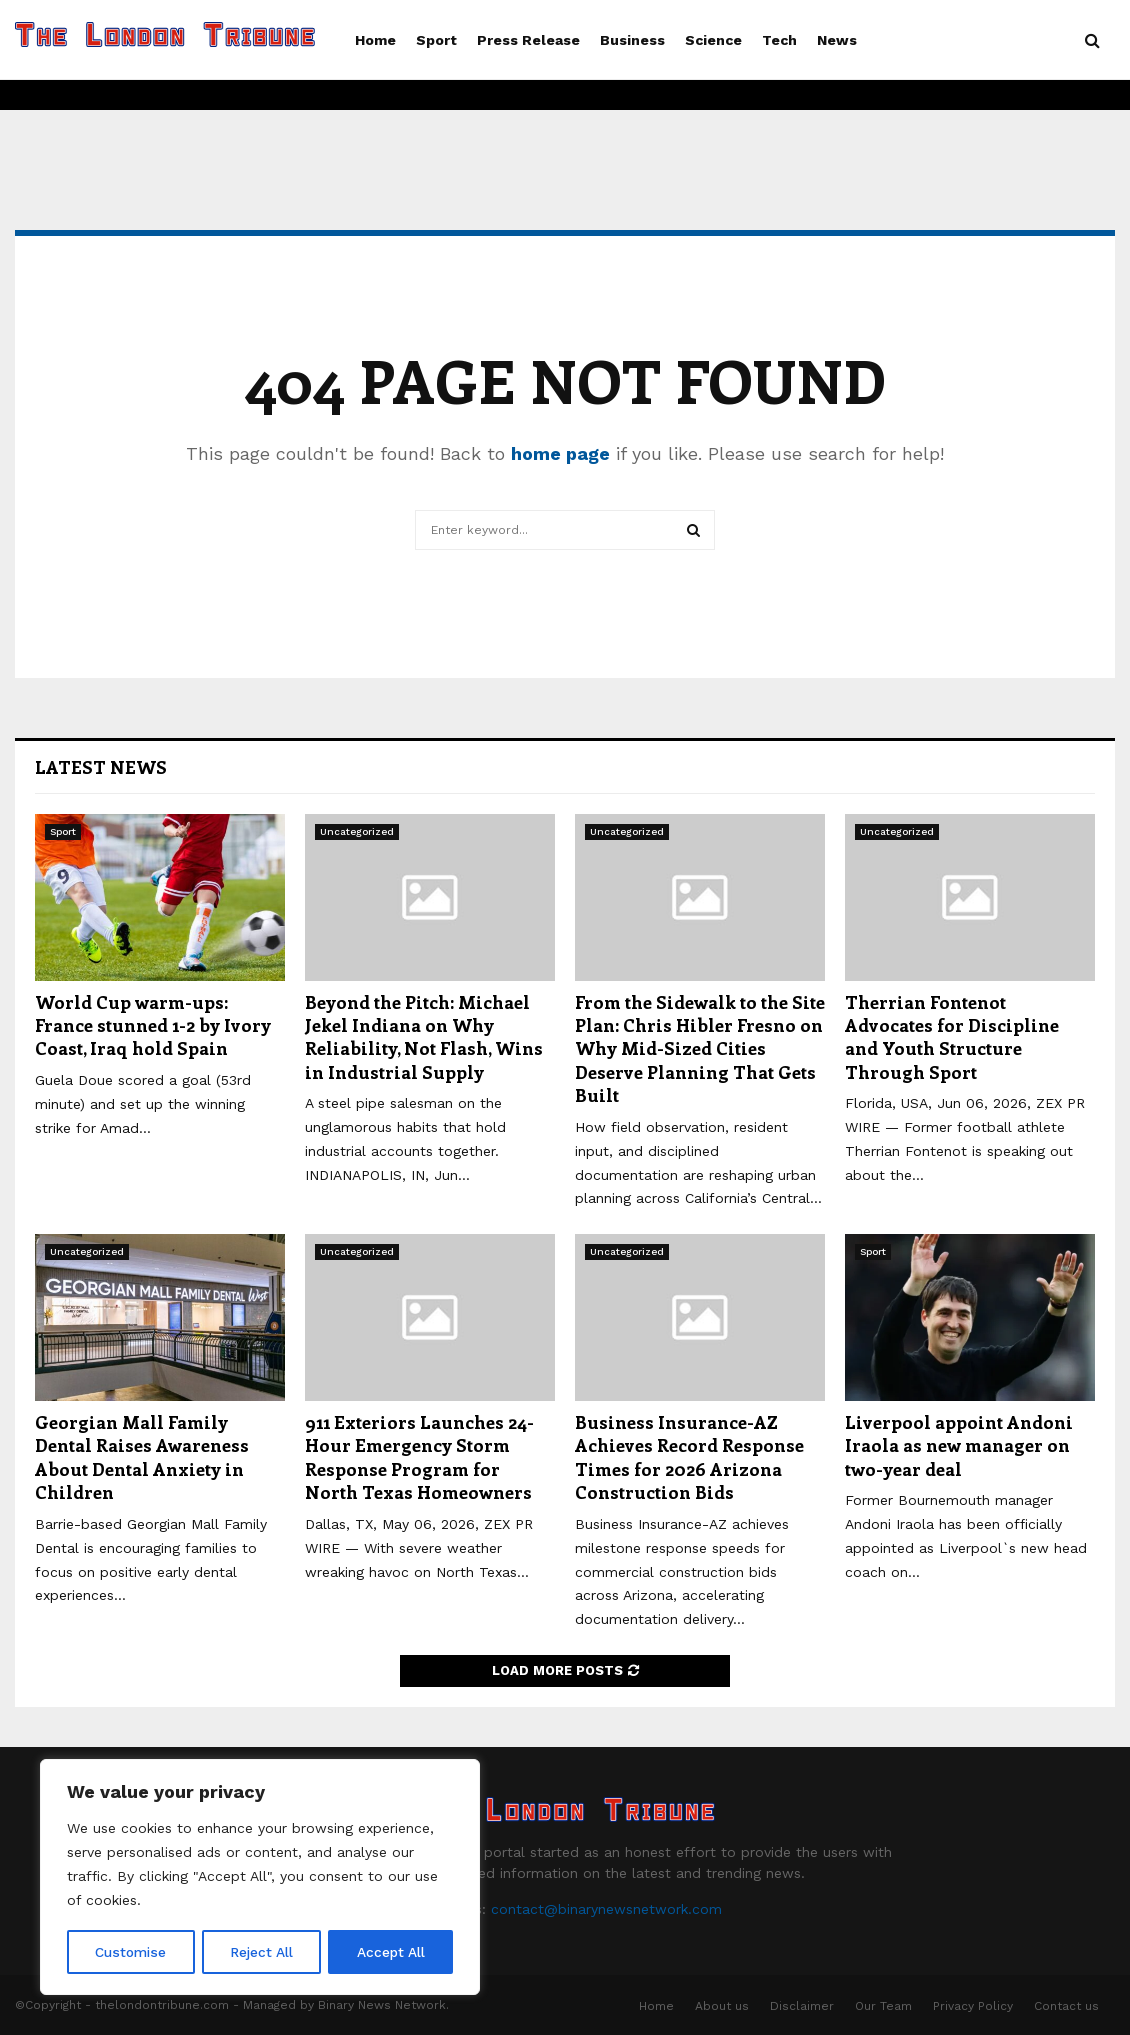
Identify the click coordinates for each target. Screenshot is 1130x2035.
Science (713, 40)
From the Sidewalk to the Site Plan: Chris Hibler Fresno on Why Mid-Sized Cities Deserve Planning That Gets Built (700, 1049)
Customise (131, 1952)
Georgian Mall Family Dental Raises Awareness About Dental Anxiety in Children (142, 1457)
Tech (779, 40)
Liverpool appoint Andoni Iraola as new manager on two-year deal (959, 1445)
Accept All (391, 1952)
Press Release (528, 40)
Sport (436, 40)
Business (632, 40)
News (837, 40)
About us (722, 2006)
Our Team (883, 2006)
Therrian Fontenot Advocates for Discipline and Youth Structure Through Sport (952, 1037)
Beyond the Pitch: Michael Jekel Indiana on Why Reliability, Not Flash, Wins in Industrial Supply (424, 1037)
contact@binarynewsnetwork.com (606, 1909)
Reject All (262, 1952)
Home (375, 40)
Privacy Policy (973, 2006)
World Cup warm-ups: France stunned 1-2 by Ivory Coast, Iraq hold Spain (153, 1025)
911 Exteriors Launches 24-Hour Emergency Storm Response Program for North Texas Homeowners (419, 1457)
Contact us (1066, 2006)
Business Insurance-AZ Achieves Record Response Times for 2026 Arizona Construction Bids (689, 1457)
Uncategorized (357, 831)
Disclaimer (802, 2006)
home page (560, 453)
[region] (260, 1878)
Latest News (101, 767)
